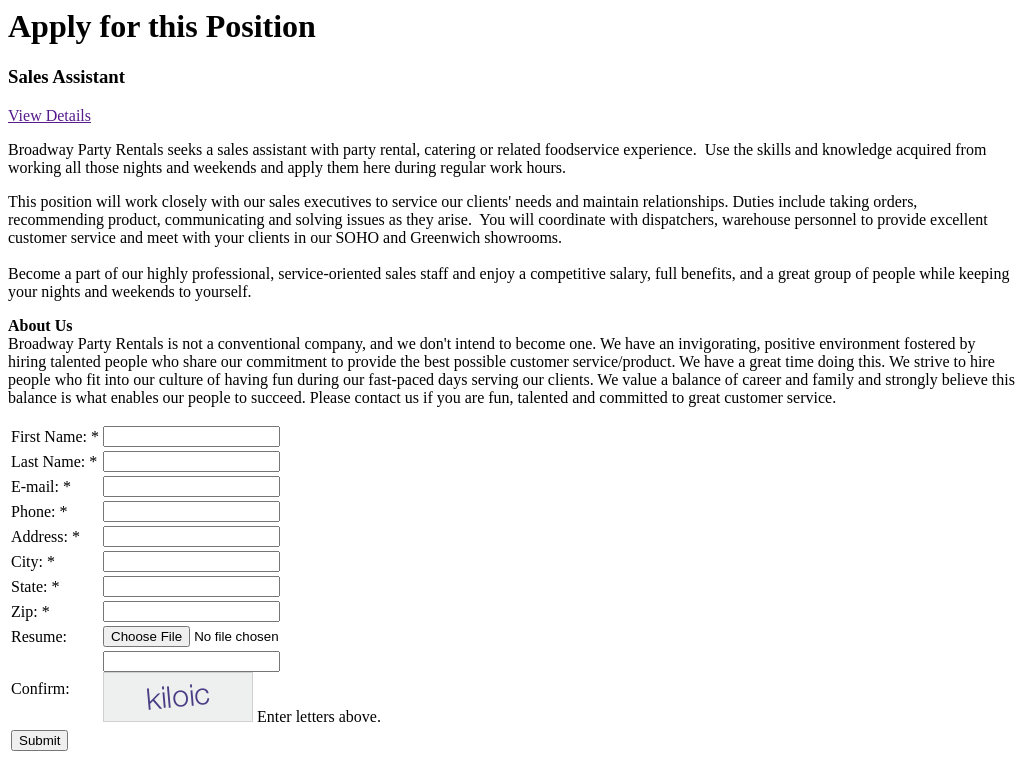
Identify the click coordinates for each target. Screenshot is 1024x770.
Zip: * (30, 611)
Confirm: (40, 688)
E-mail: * (41, 486)
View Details (49, 115)
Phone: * (39, 511)
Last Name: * (54, 461)
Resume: (39, 636)
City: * (33, 561)
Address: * (45, 536)
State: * (35, 586)
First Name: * (55, 436)
